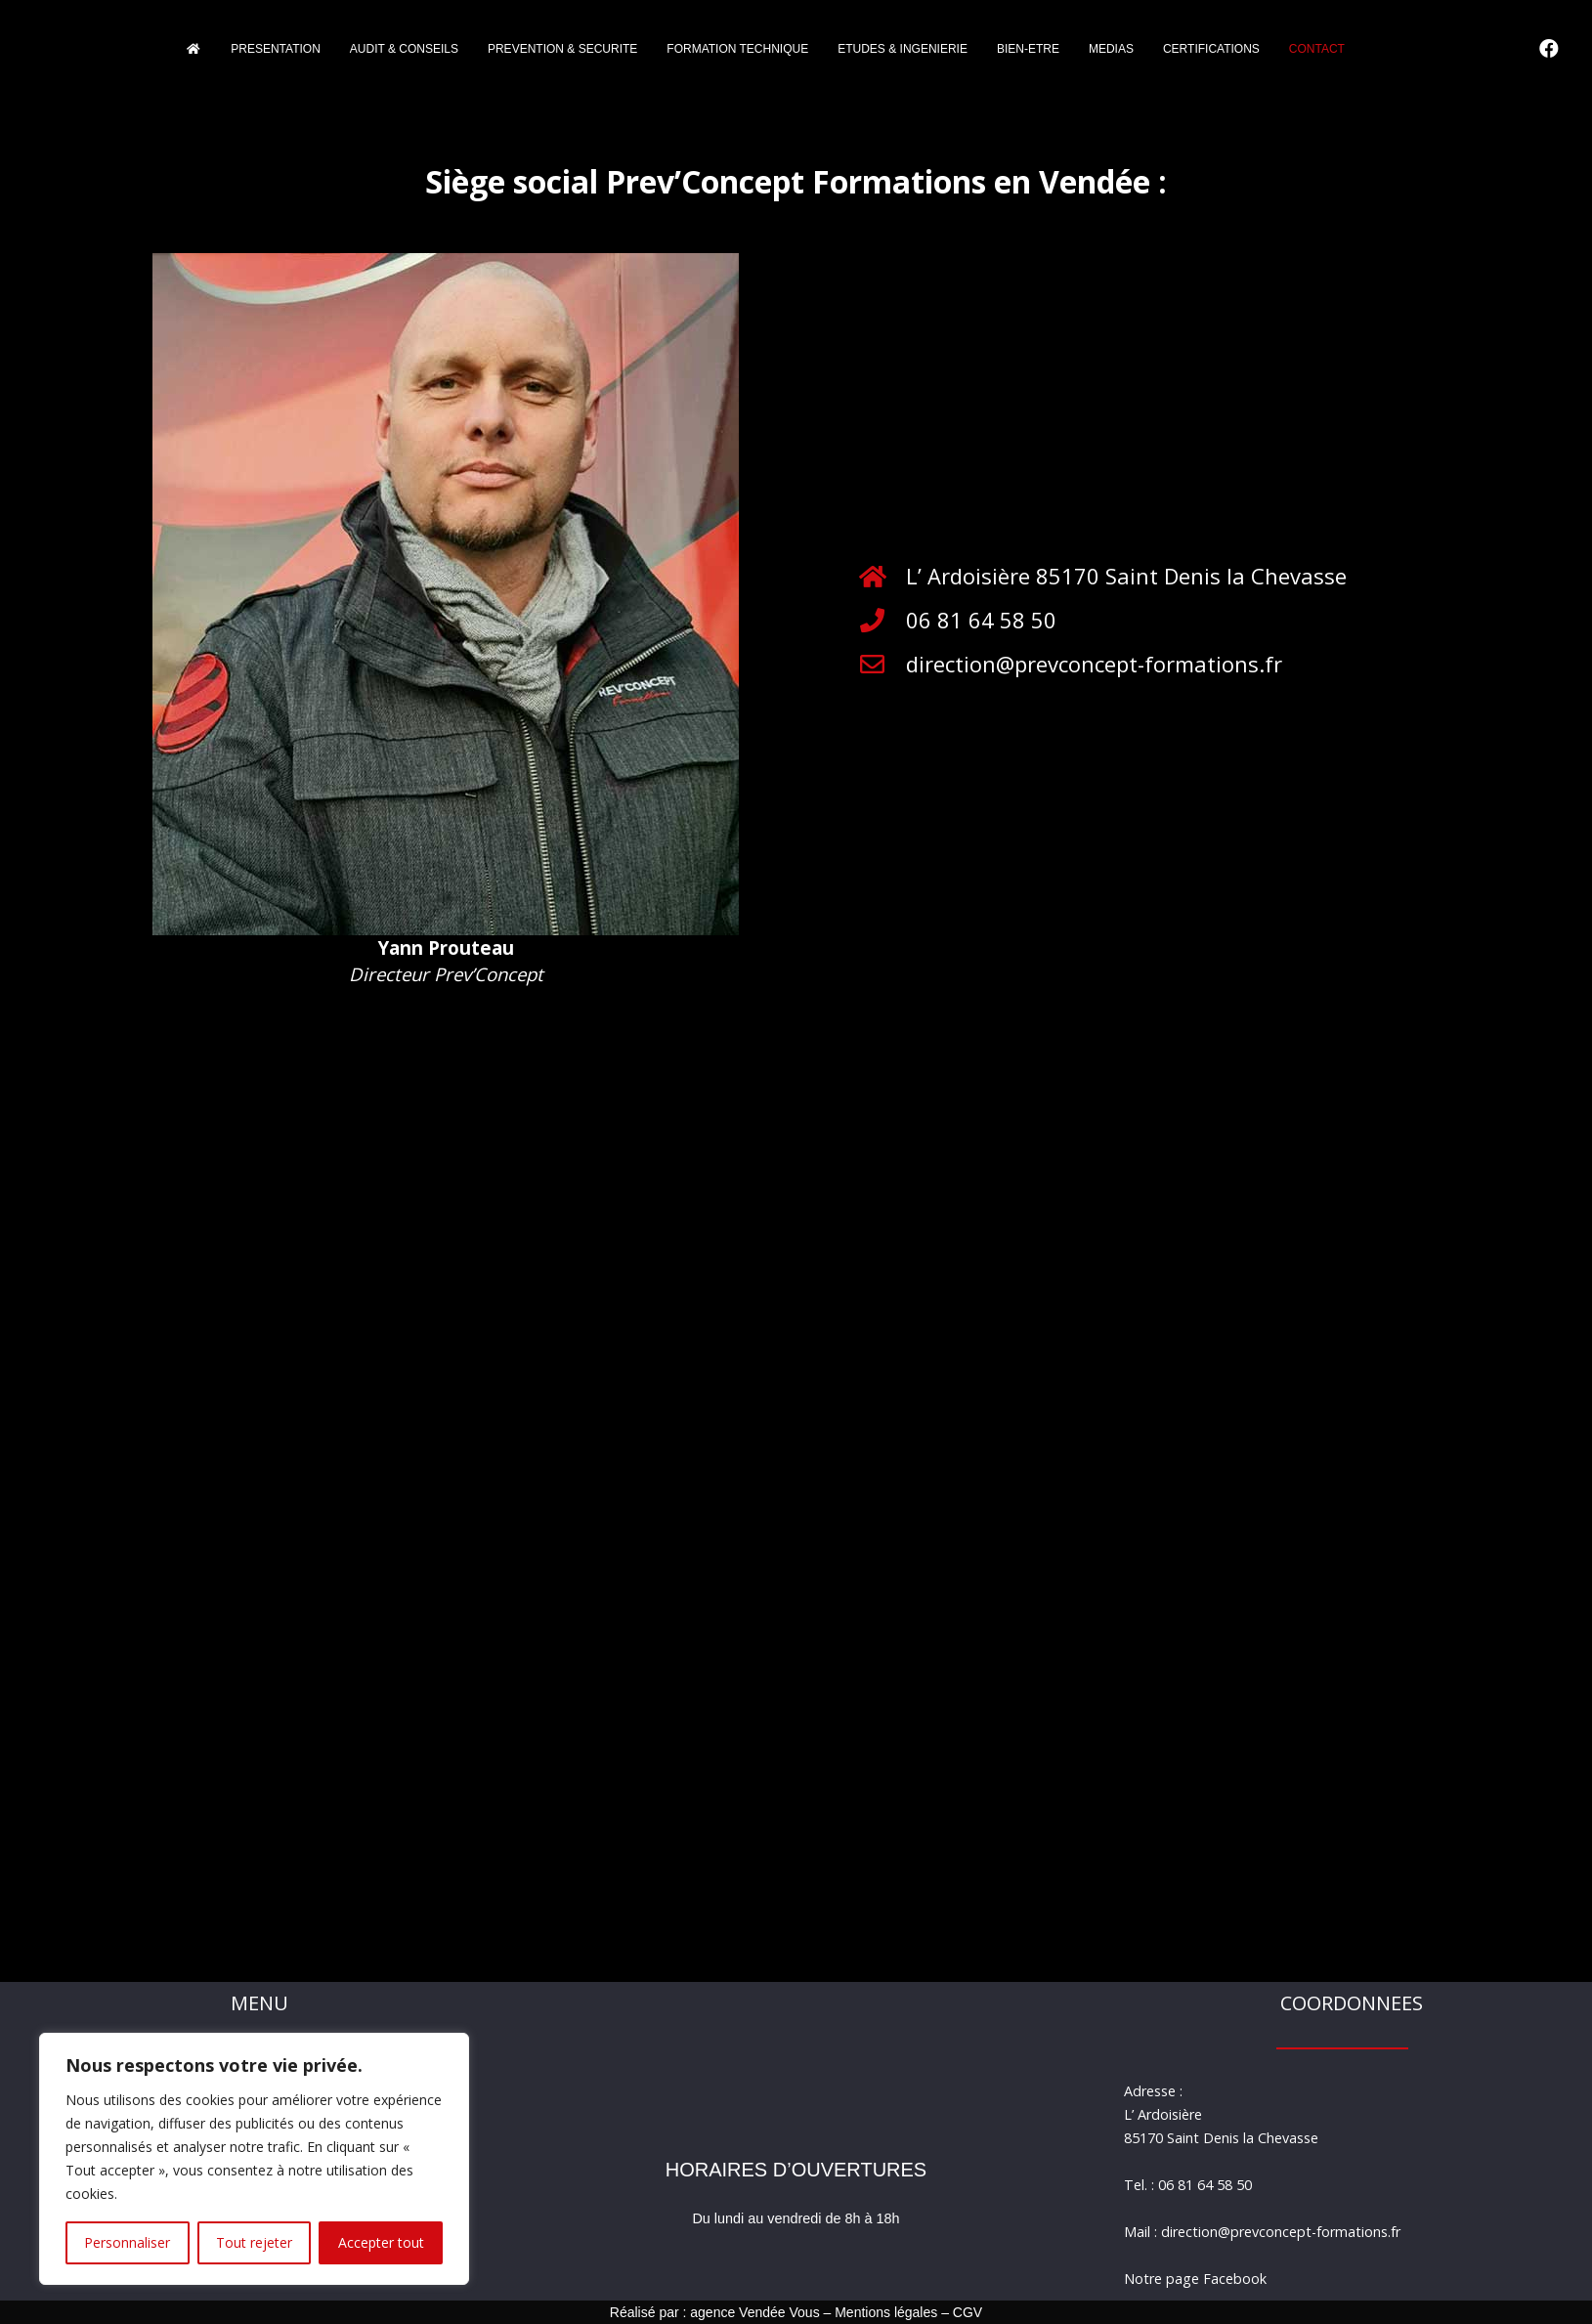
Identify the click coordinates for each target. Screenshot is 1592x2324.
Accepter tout (381, 2242)
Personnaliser (127, 2242)
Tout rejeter (254, 2242)
